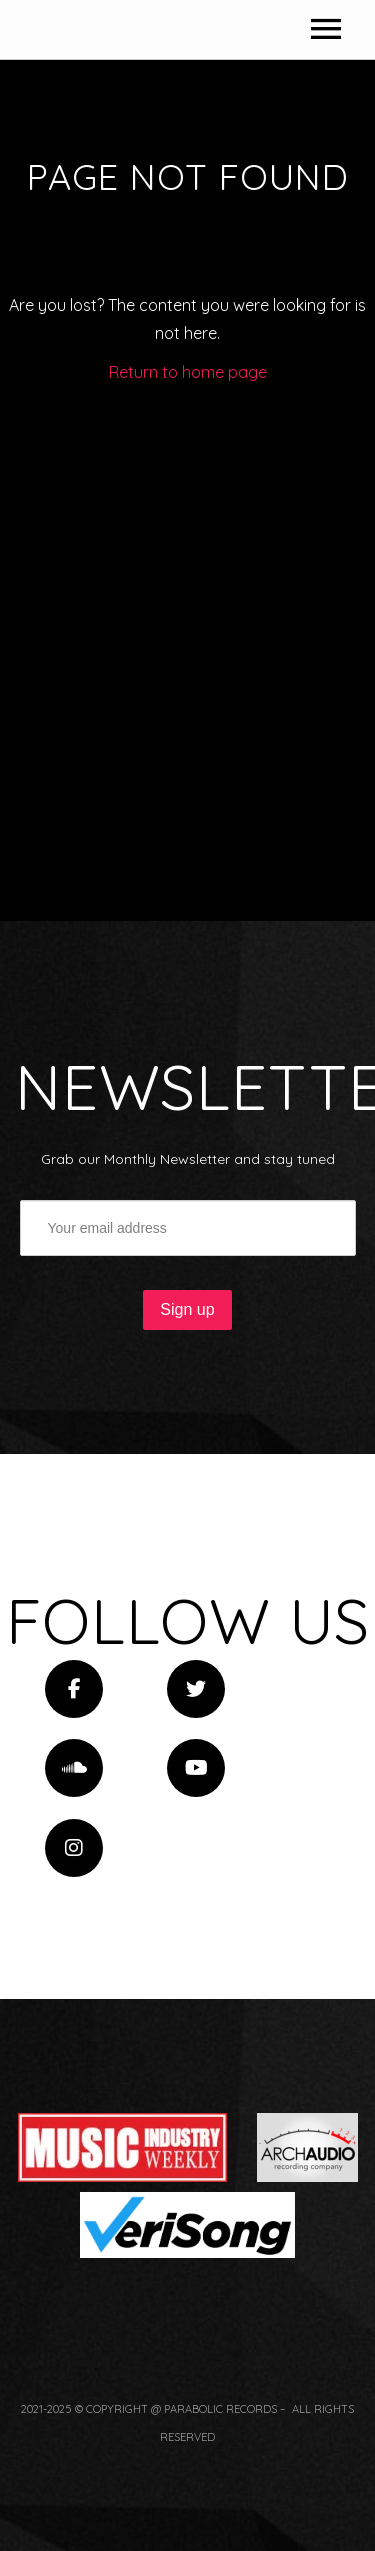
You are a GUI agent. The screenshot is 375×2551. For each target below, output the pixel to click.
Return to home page (188, 730)
